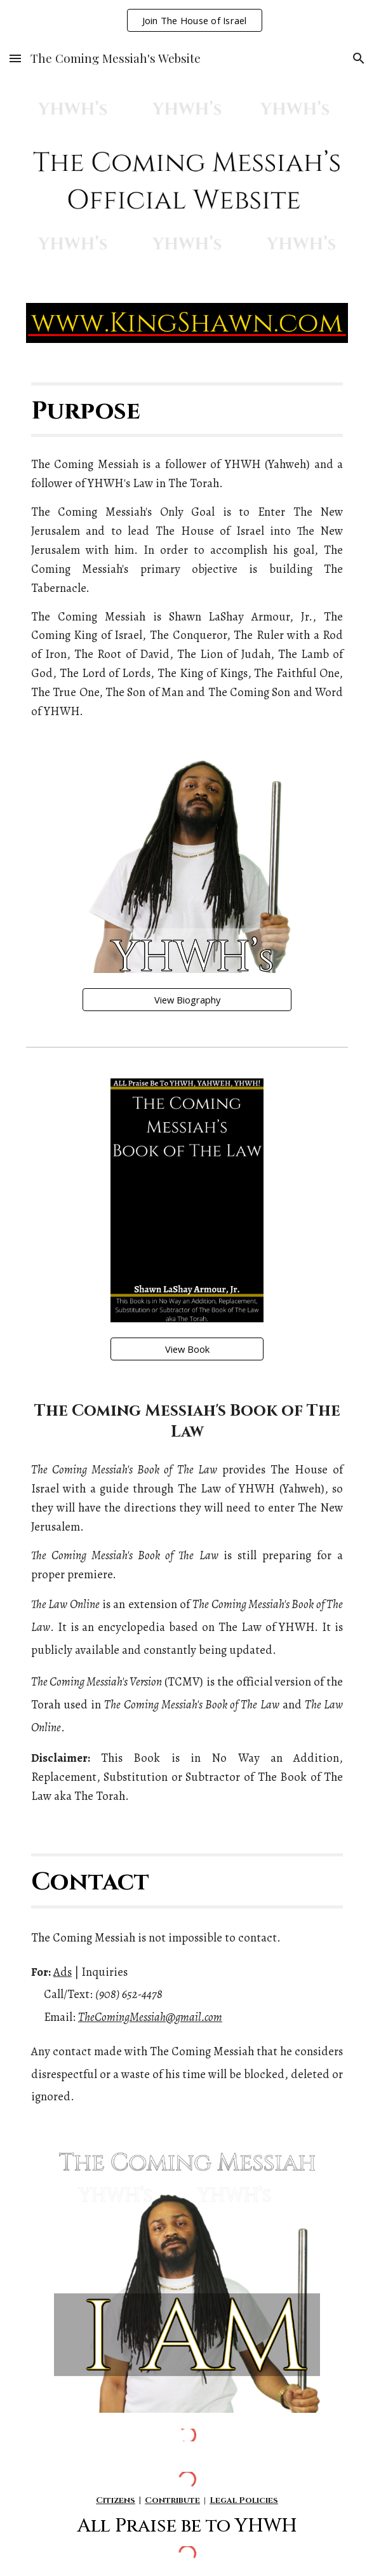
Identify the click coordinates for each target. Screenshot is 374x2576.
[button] (15, 58)
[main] (187, 409)
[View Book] (186, 1348)
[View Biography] (187, 1000)
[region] (187, 20)
